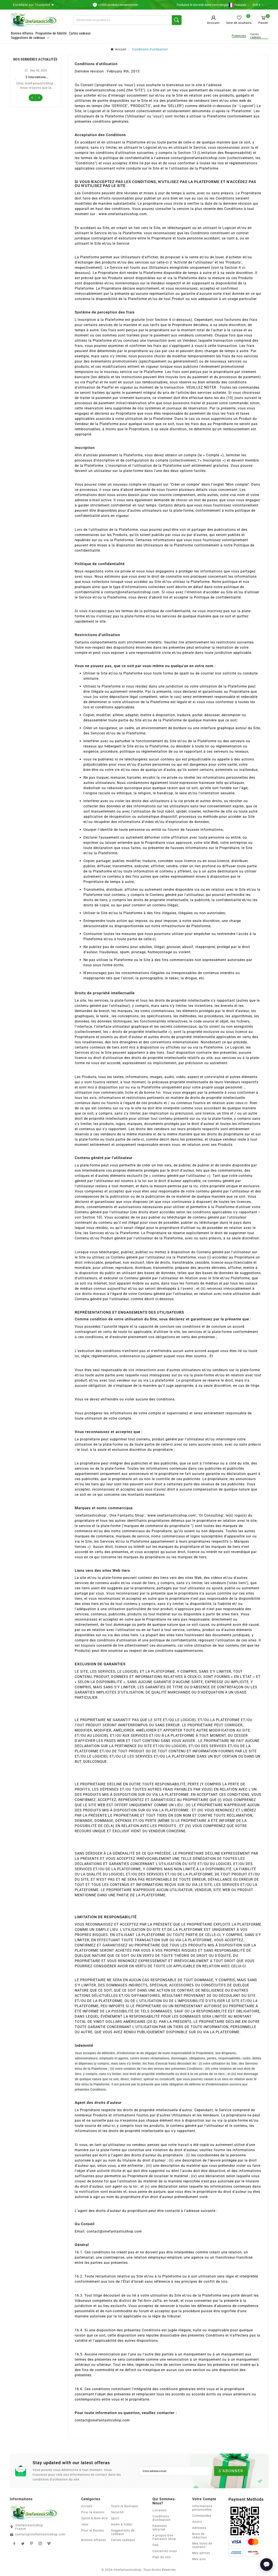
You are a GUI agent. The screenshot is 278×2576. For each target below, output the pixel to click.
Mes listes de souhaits (202, 2545)
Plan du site (161, 2557)
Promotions (239, 35)
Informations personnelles (202, 2507)
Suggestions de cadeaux (123, 2532)
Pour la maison (92, 2512)
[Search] (177, 20)
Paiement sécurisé (159, 2527)
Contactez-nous (164, 2551)
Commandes (201, 2515)
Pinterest (31, 2543)
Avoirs (197, 2521)
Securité (117, 2512)
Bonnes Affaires (93, 2540)
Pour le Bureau (92, 2530)
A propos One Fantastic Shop (164, 2537)
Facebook (14, 2543)
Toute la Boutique (124, 2506)
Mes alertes (201, 2553)
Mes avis (199, 2559)
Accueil (86, 2506)
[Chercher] (122, 20)
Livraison (159, 2510)
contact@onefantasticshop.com (40, 2534)
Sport (115, 2518)
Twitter (22, 2543)
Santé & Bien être (94, 2518)
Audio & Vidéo (121, 2524)
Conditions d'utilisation (161, 2518)
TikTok (49, 2543)
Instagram (40, 2543)
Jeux (85, 2524)
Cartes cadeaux (255, 36)
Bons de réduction (199, 2535)
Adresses (199, 2528)
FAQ (155, 2545)
